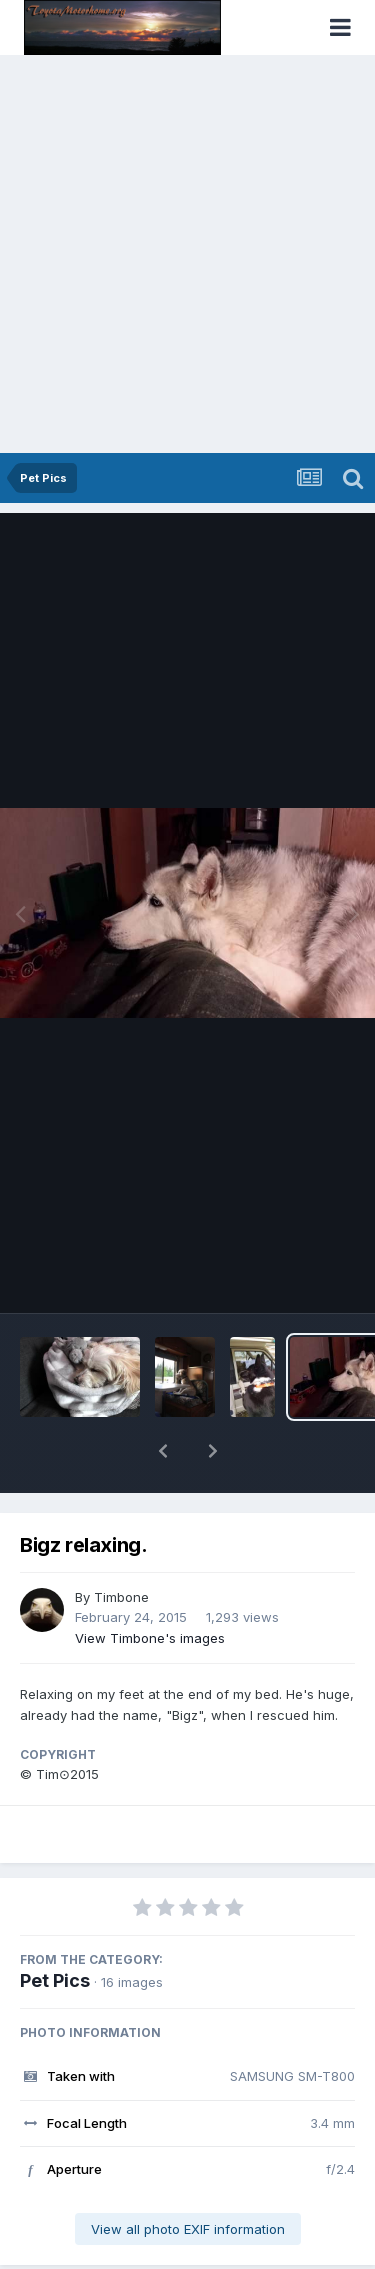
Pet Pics (55, 1928)
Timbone (121, 1545)
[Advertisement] (187, 255)
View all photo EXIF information (188, 2177)
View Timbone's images (150, 1586)
